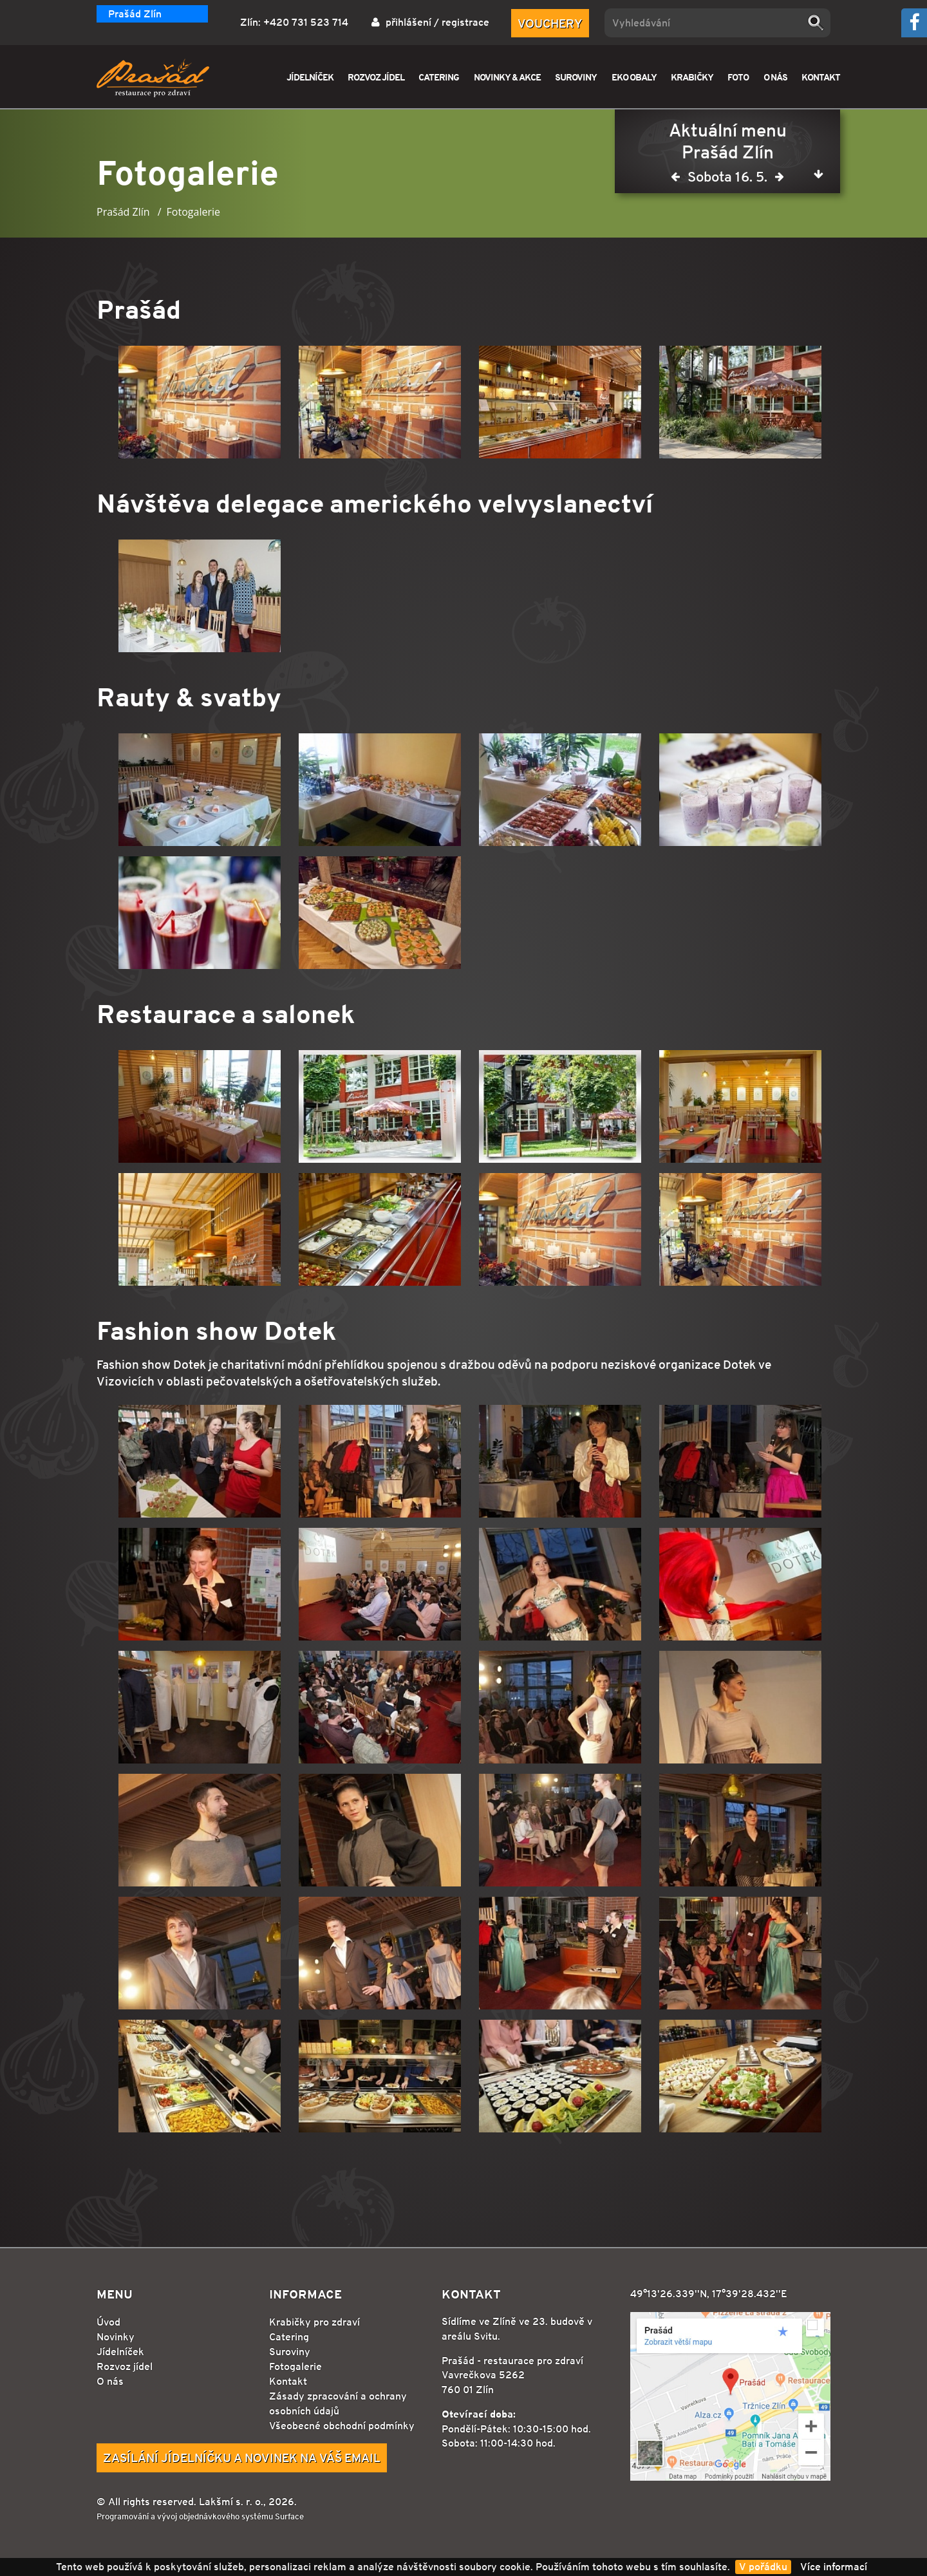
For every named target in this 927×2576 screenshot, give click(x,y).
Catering (289, 2337)
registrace (465, 22)
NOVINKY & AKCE (507, 77)
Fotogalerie (295, 2366)
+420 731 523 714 (305, 22)
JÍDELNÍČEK (309, 77)
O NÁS (775, 77)
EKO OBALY (634, 77)
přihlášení (408, 22)
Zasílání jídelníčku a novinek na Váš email (241, 2457)
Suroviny (289, 2351)
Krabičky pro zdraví (314, 2322)
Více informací (833, 2566)
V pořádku (763, 2566)
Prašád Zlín (135, 14)
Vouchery (550, 23)
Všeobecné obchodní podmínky (342, 2425)
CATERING (438, 77)
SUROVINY (576, 77)
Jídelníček (120, 2351)
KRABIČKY (692, 77)
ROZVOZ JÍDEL (376, 77)
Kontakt (288, 2381)
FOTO (738, 77)
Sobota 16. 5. (727, 179)
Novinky (116, 2337)
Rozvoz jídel (125, 2366)
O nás (110, 2381)
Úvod (108, 2322)
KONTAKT (820, 77)
